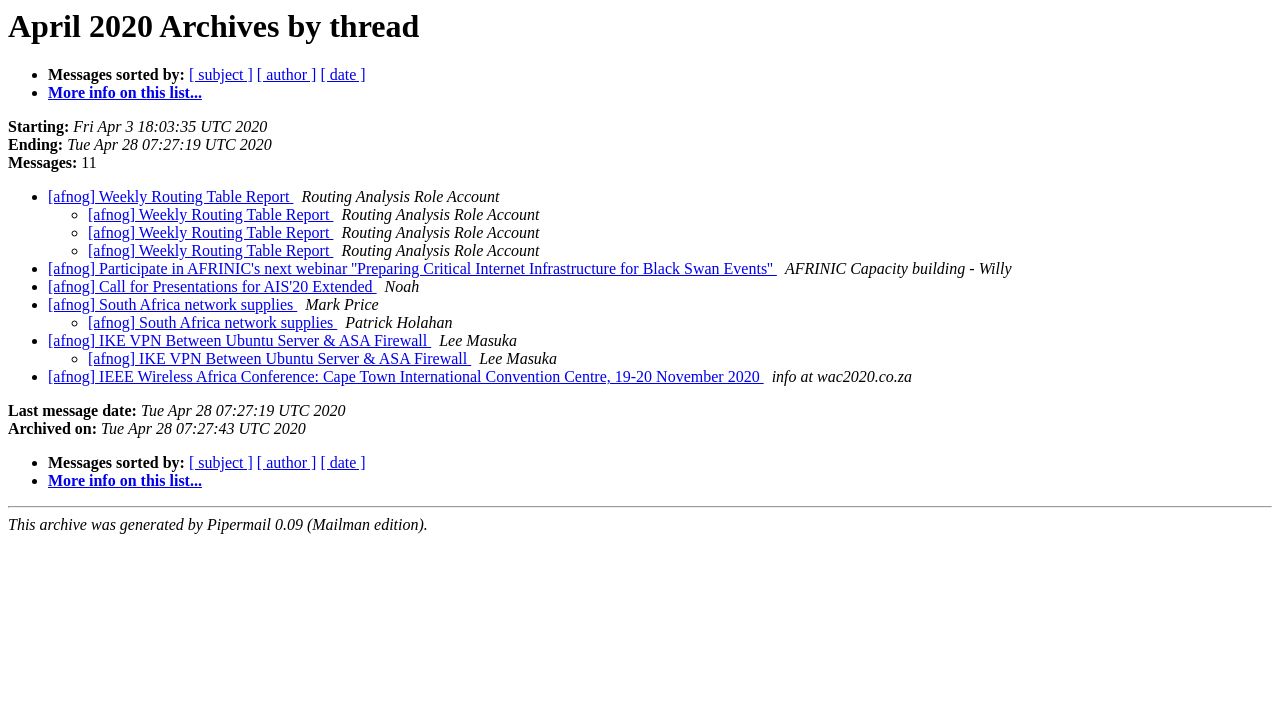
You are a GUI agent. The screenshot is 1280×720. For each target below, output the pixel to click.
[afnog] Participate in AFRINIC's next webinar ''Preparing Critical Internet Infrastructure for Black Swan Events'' (412, 268)
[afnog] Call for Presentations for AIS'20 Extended (212, 286)
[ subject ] (221, 74)
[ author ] (287, 74)
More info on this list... (125, 92)
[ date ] (342, 74)
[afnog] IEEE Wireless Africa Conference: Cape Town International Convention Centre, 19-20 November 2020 (406, 376)
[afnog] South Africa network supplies (172, 304)
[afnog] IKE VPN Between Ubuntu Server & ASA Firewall (239, 340)
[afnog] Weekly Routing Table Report (170, 196)
